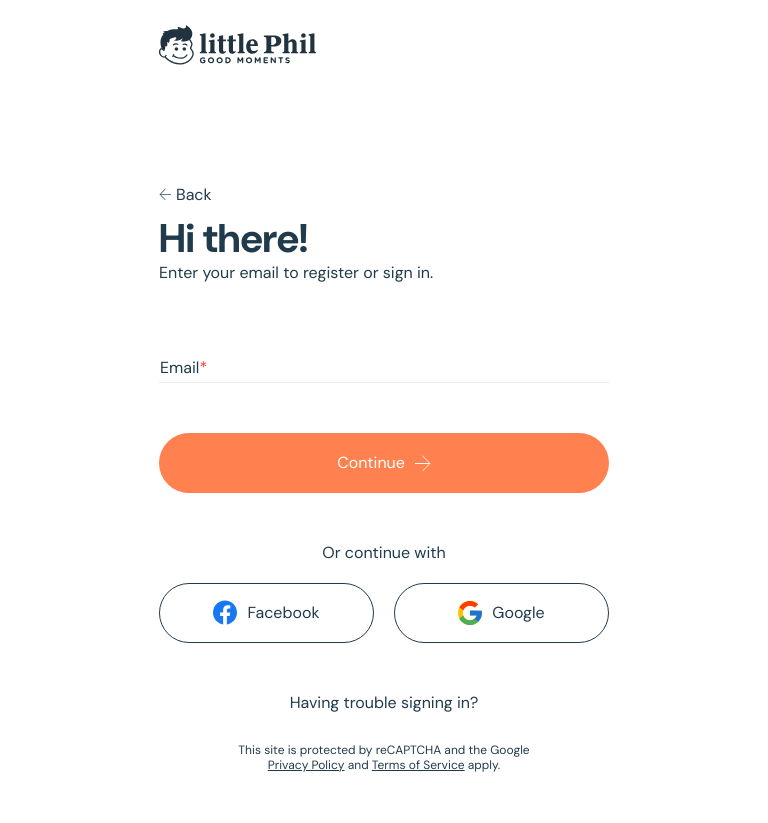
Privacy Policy (306, 765)
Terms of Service (418, 765)
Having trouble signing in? (384, 703)
